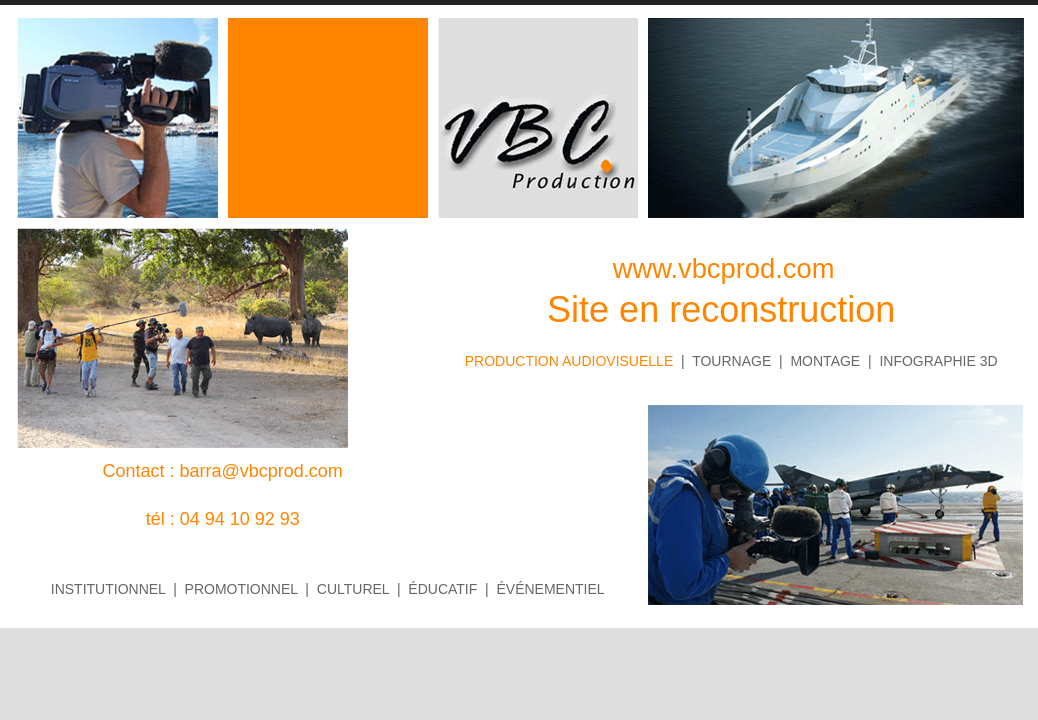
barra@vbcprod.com (261, 471)
